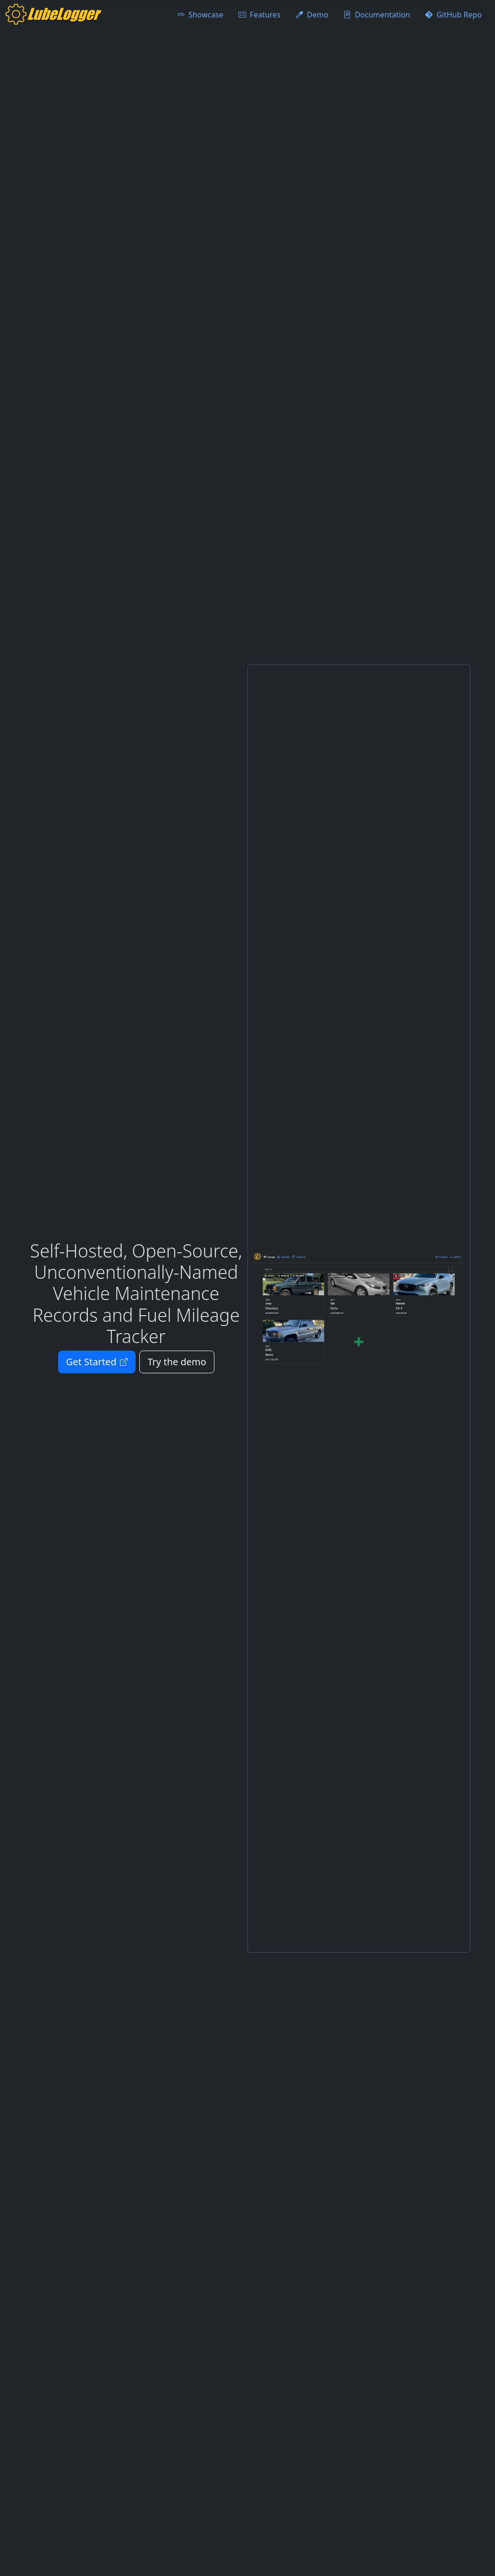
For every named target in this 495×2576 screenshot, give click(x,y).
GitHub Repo (453, 14)
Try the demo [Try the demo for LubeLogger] (176, 1361)
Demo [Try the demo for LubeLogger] (312, 14)
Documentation (376, 14)
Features (260, 14)
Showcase (200, 14)
